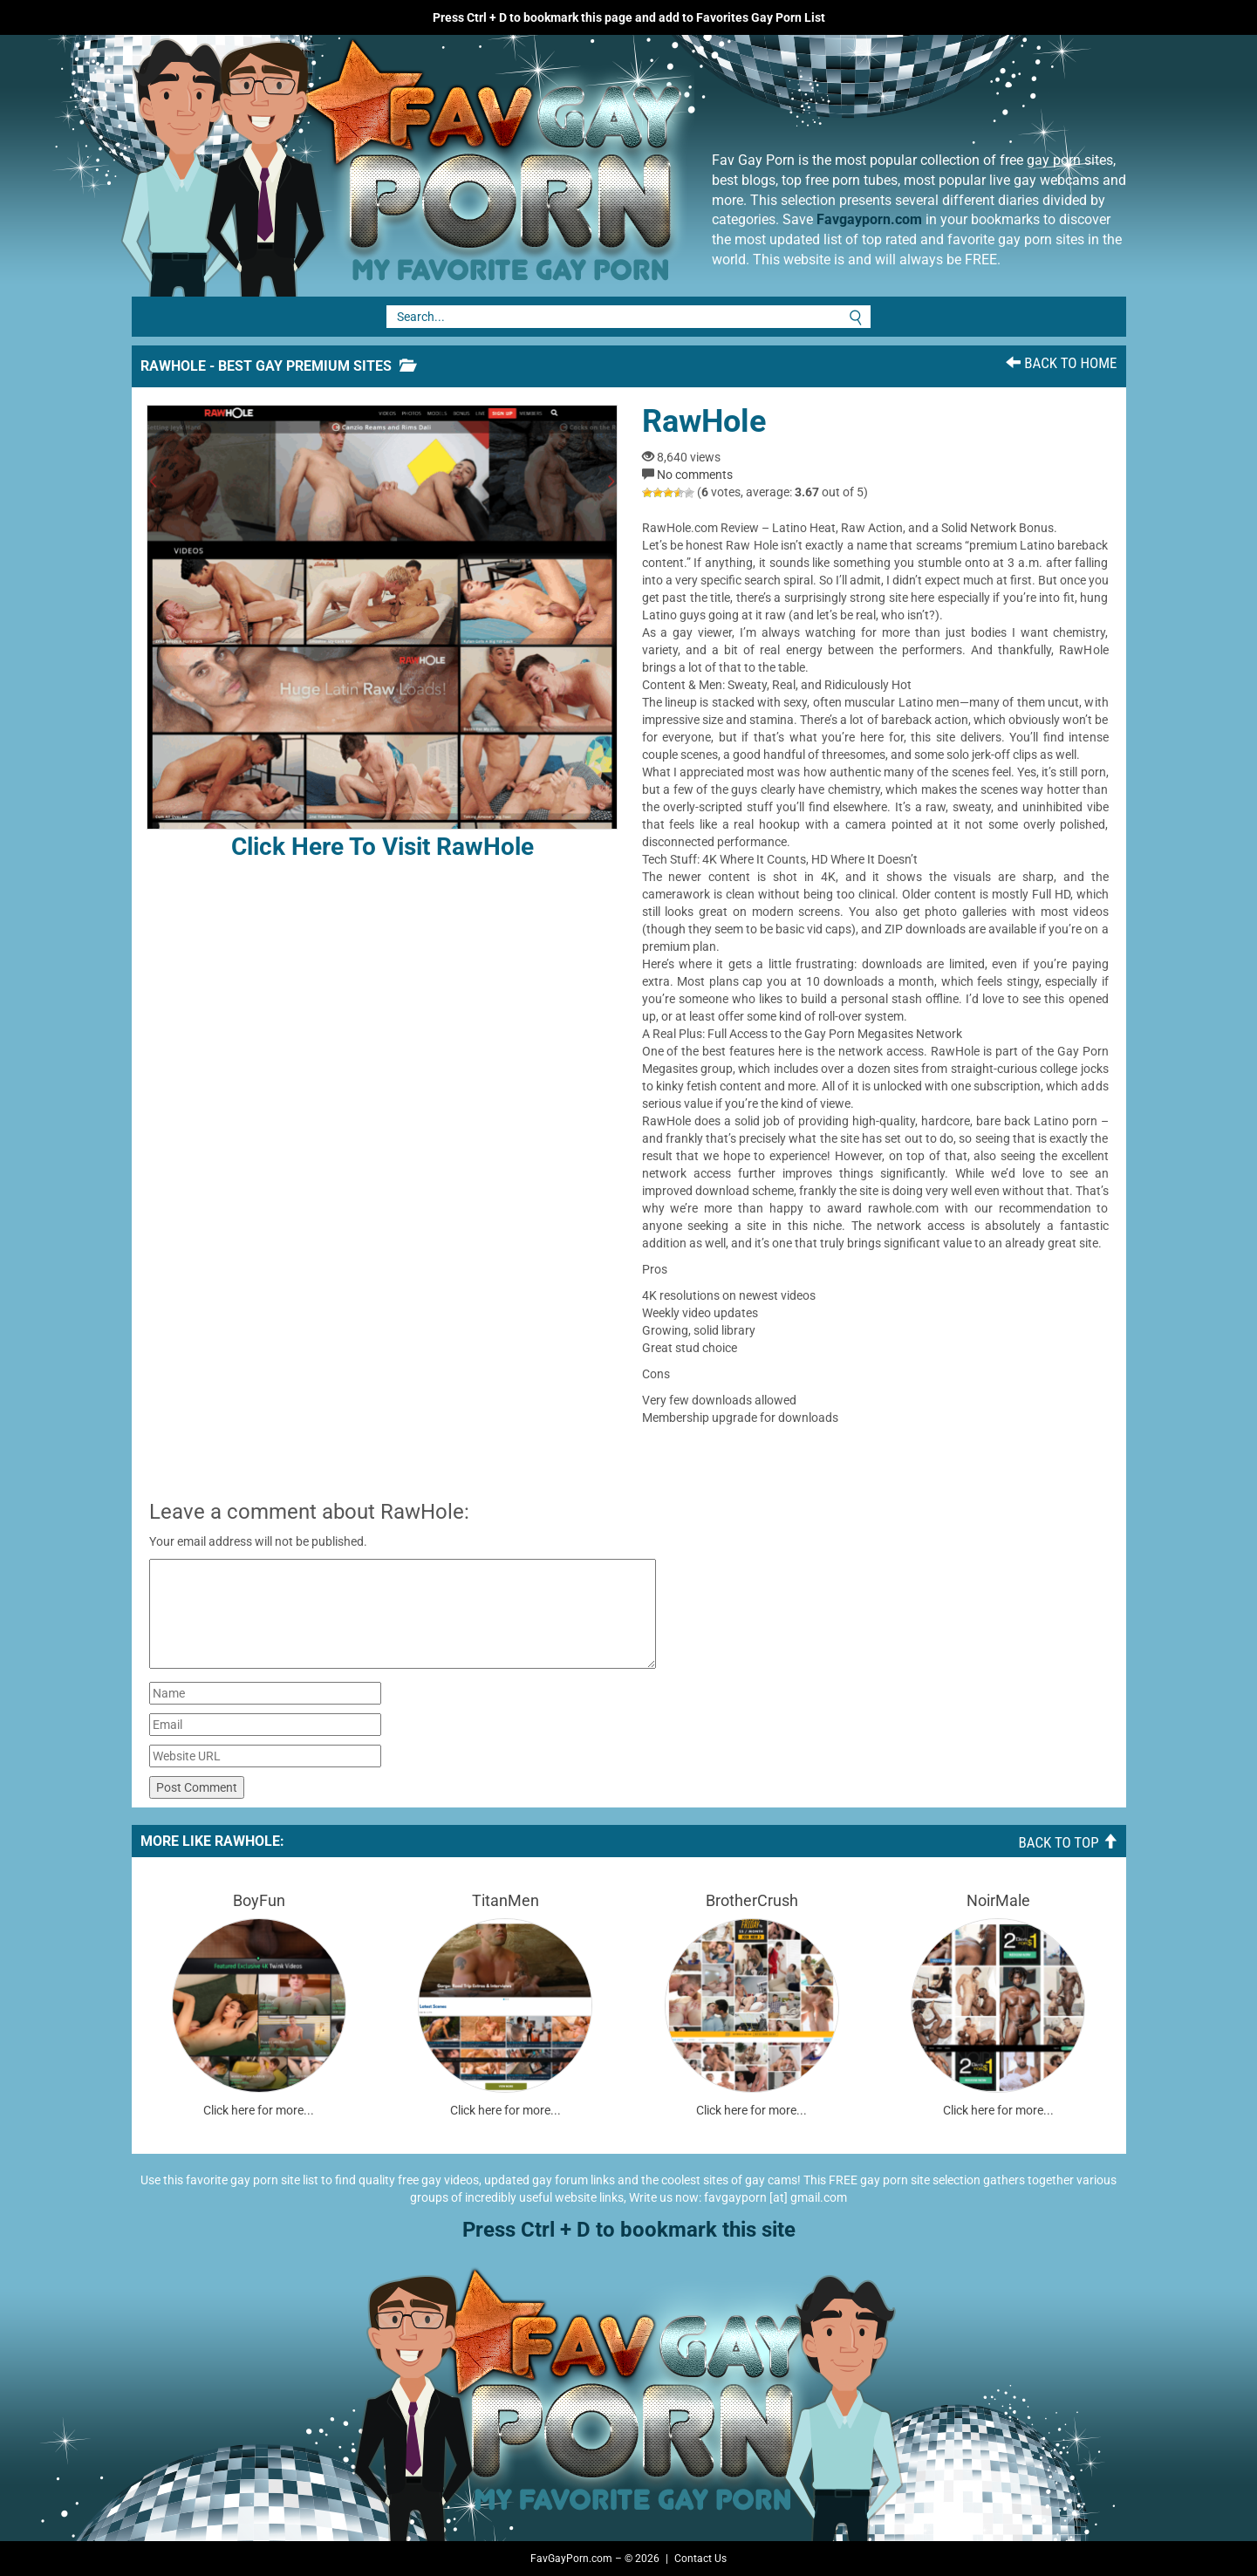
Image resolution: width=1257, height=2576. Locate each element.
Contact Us (700, 2558)
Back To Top (1067, 1842)
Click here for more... (258, 2110)
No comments (695, 475)
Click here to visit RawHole (382, 633)
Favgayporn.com (869, 219)
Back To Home (1061, 363)
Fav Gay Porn (546, 166)
